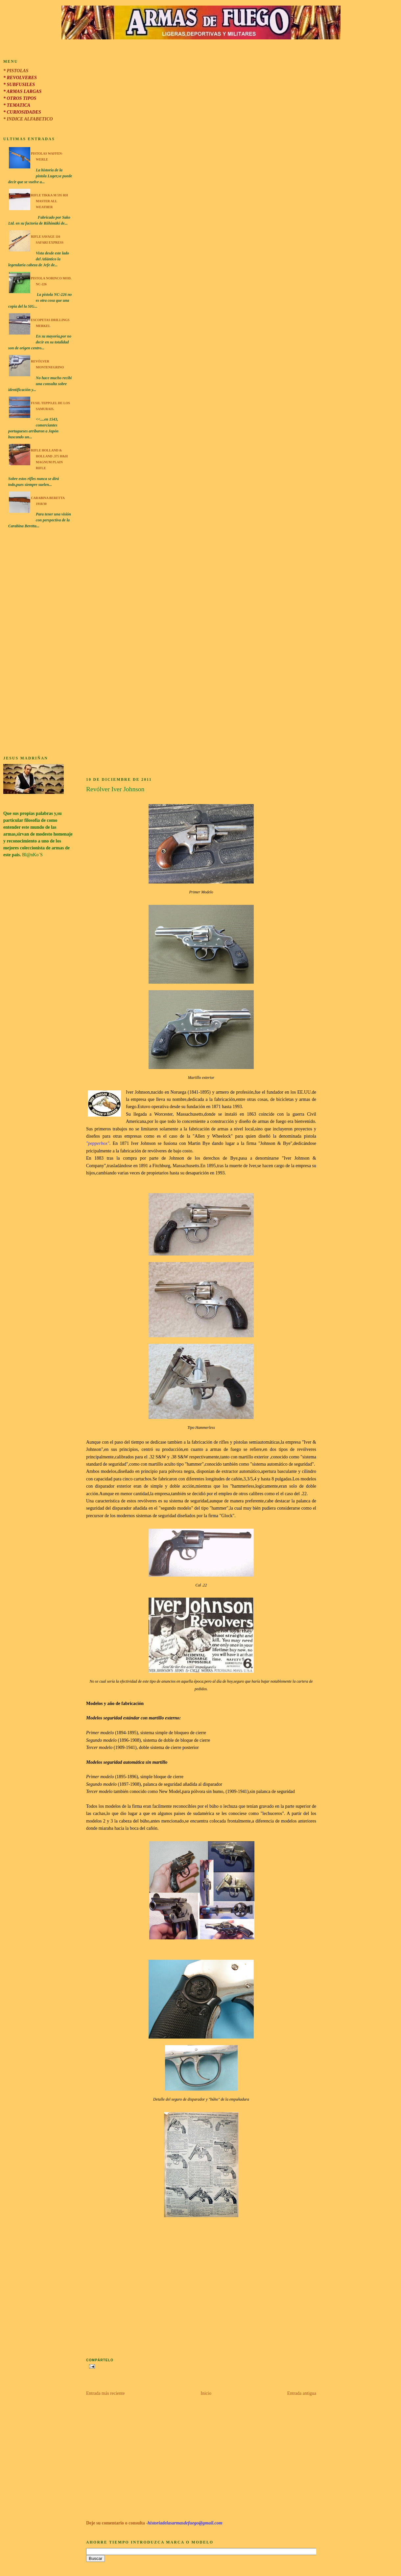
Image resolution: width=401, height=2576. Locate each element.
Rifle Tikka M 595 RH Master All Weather (49, 201)
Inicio (205, 2393)
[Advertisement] (38, 643)
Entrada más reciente (105, 2393)
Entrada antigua (301, 2393)
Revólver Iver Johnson (115, 789)
